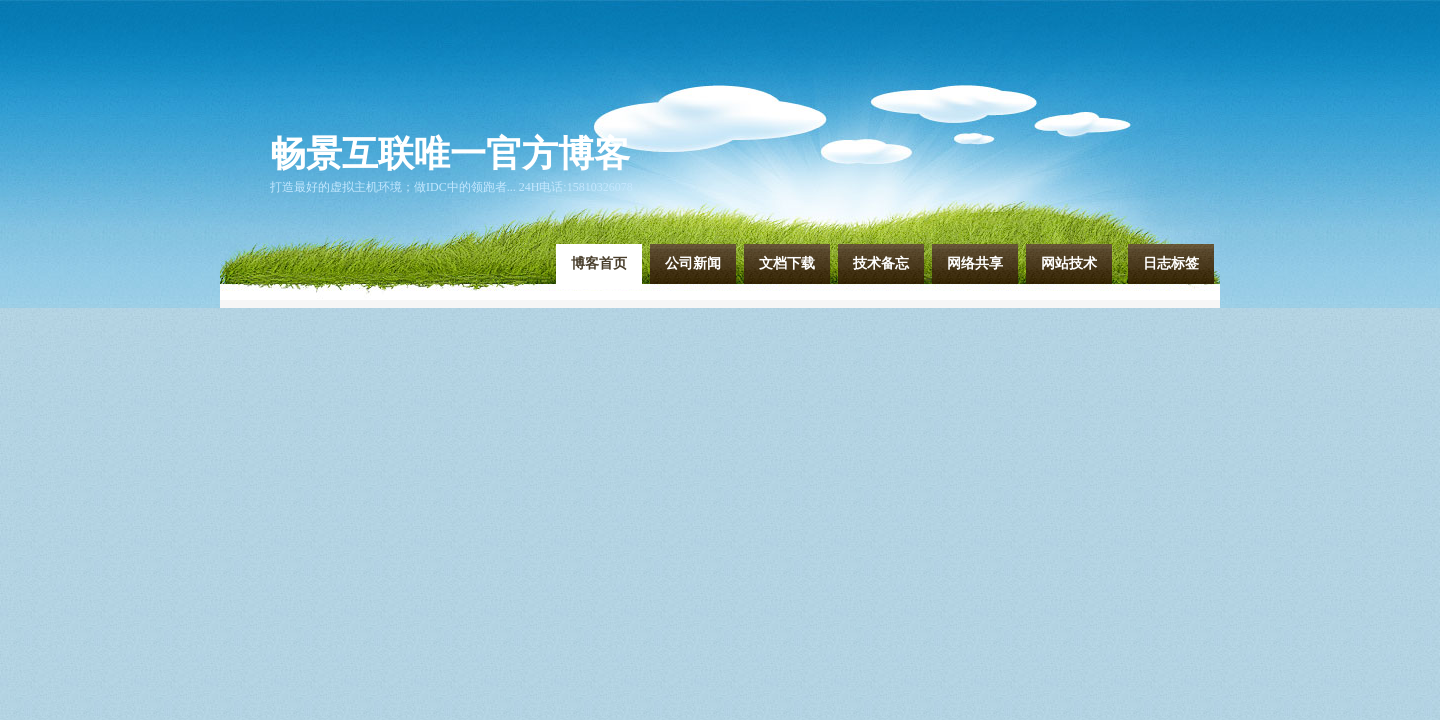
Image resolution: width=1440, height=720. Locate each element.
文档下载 (787, 263)
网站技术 (1069, 263)
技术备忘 (881, 263)
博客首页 (599, 263)
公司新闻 (693, 263)
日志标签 (1171, 263)
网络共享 (975, 263)
